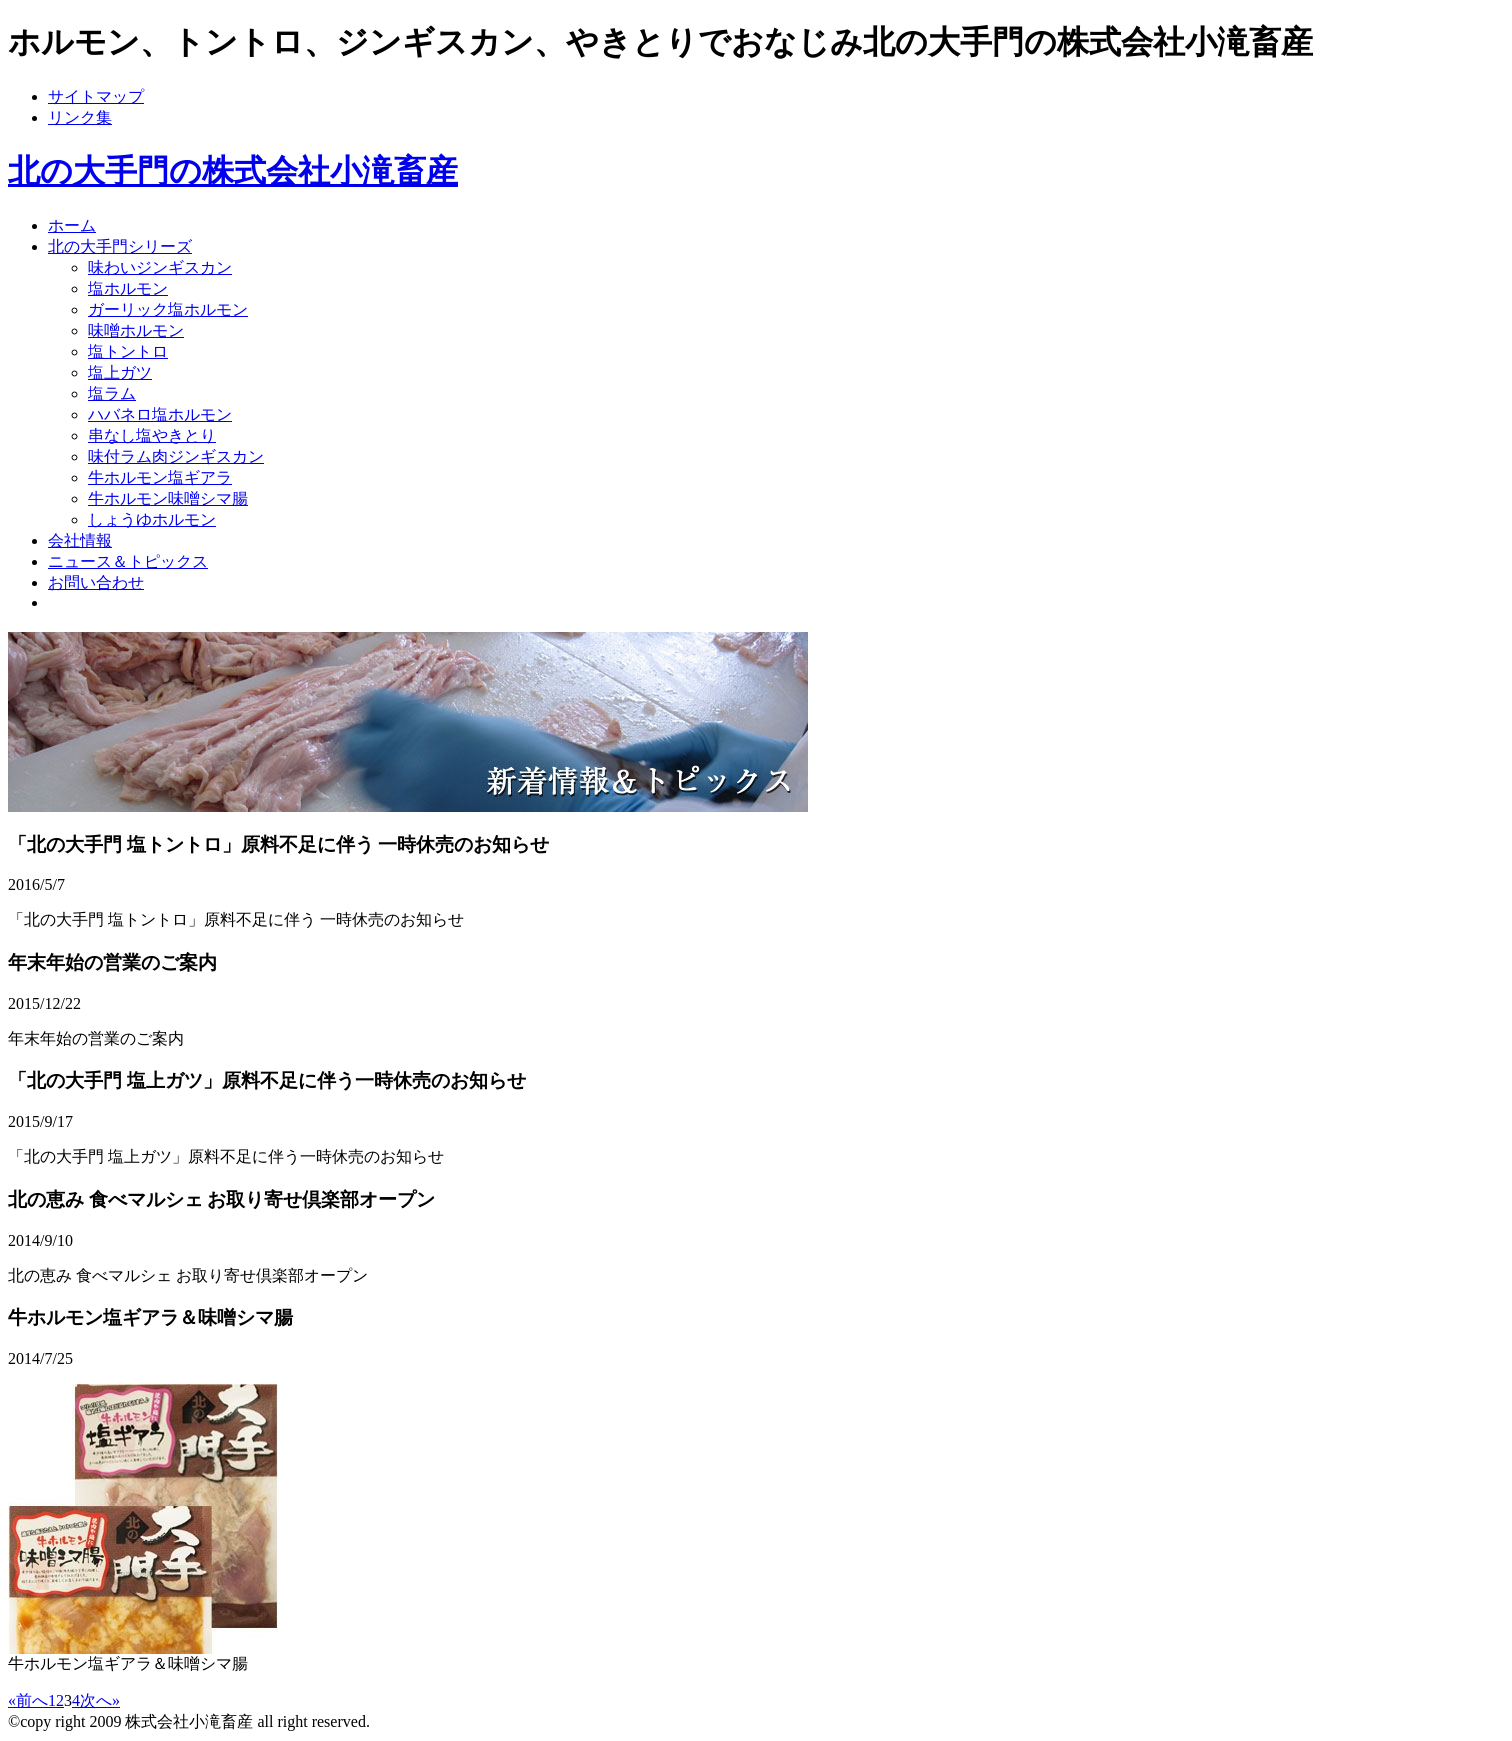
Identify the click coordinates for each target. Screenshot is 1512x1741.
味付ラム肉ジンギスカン (176, 456)
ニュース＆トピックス (128, 561)
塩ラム (112, 393)
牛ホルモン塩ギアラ (160, 477)
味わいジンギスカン (160, 267)
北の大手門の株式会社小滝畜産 (233, 171)
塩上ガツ (120, 372)
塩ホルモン (128, 288)
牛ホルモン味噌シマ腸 (168, 498)
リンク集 (80, 117)
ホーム (72, 225)
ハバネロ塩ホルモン (160, 414)
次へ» (100, 1700)
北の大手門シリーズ (120, 246)
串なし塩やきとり (152, 435)
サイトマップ (96, 96)
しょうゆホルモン (152, 519)
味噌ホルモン (136, 330)
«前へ (28, 1700)
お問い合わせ (96, 582)
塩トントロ (128, 351)
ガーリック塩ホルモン (168, 309)
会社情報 (80, 540)
